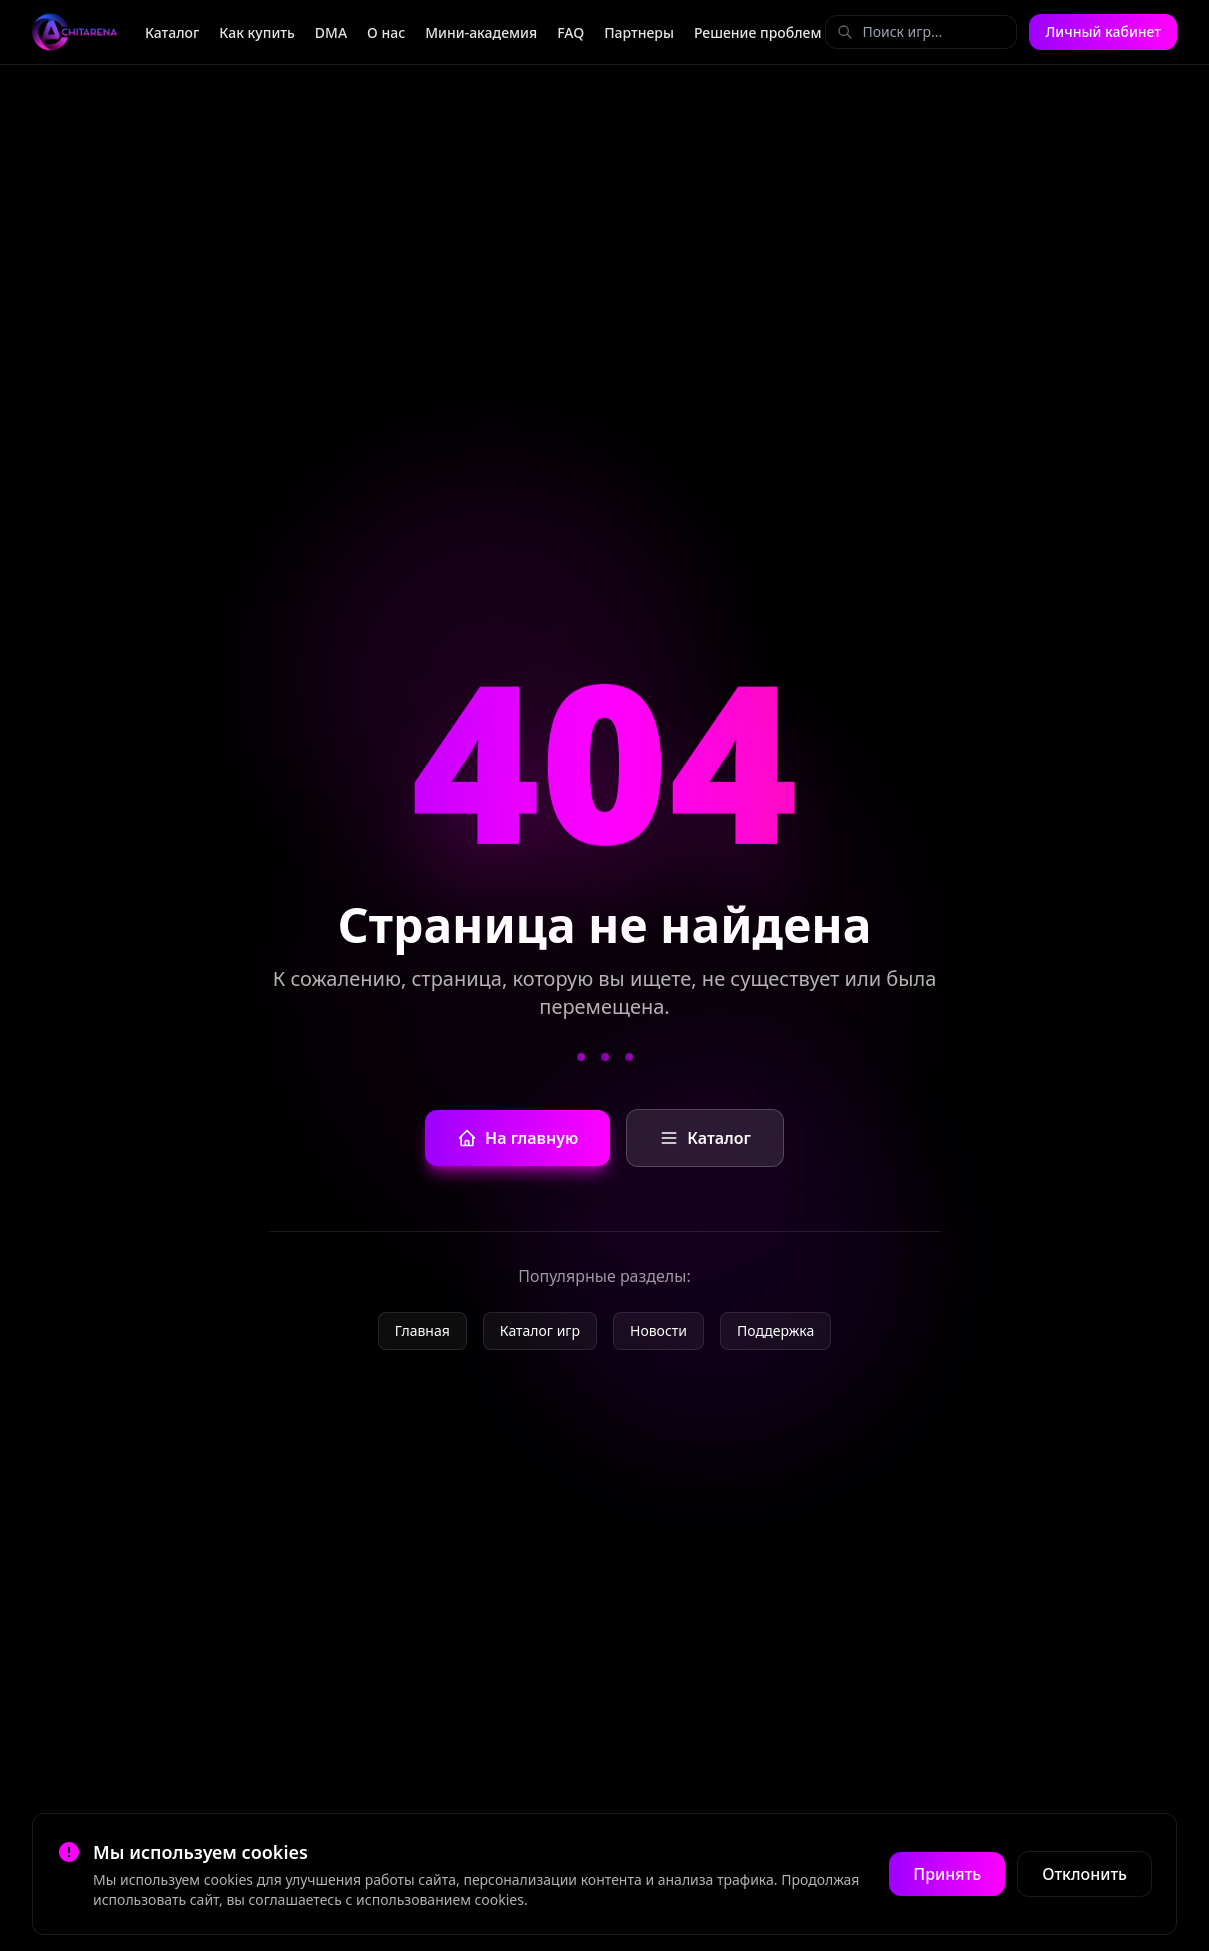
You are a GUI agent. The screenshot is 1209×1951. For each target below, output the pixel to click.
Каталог (172, 32)
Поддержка (775, 1330)
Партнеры (639, 32)
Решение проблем (757, 32)
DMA (331, 32)
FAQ (570, 32)
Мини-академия (481, 32)
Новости (658, 1330)
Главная (422, 1330)
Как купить (257, 32)
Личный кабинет (1103, 31)
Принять (947, 1874)
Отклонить (1084, 1874)
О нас (386, 32)
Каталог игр (540, 1330)
